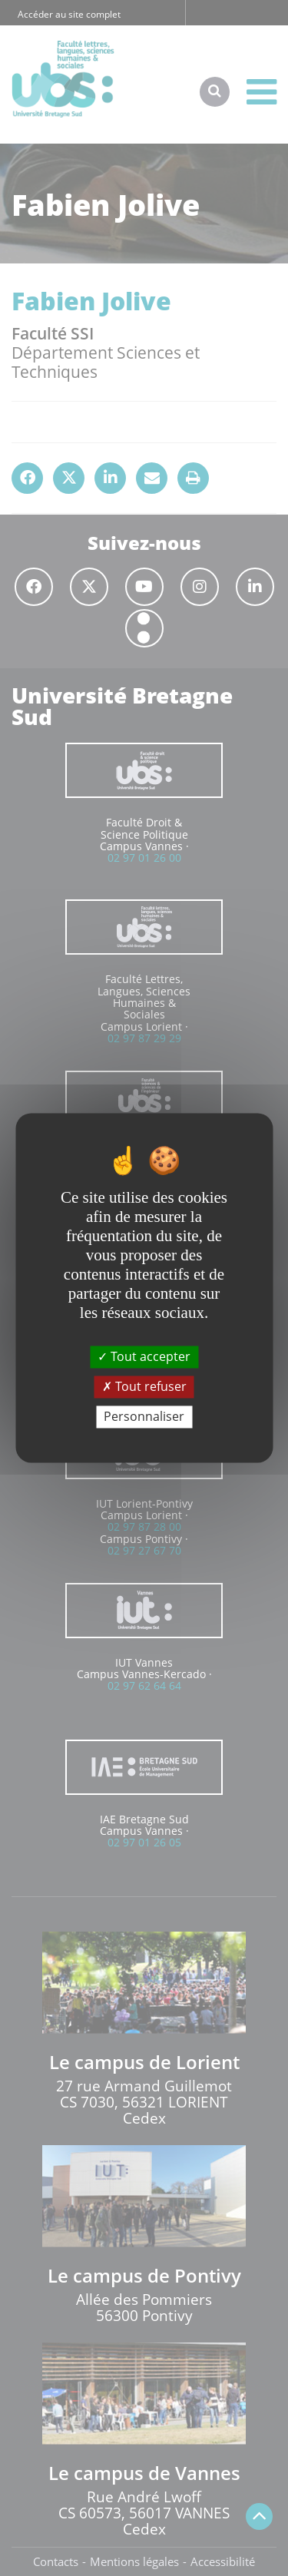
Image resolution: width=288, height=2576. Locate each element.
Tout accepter (144, 1356)
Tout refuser (144, 1386)
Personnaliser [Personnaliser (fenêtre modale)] (144, 1416)
